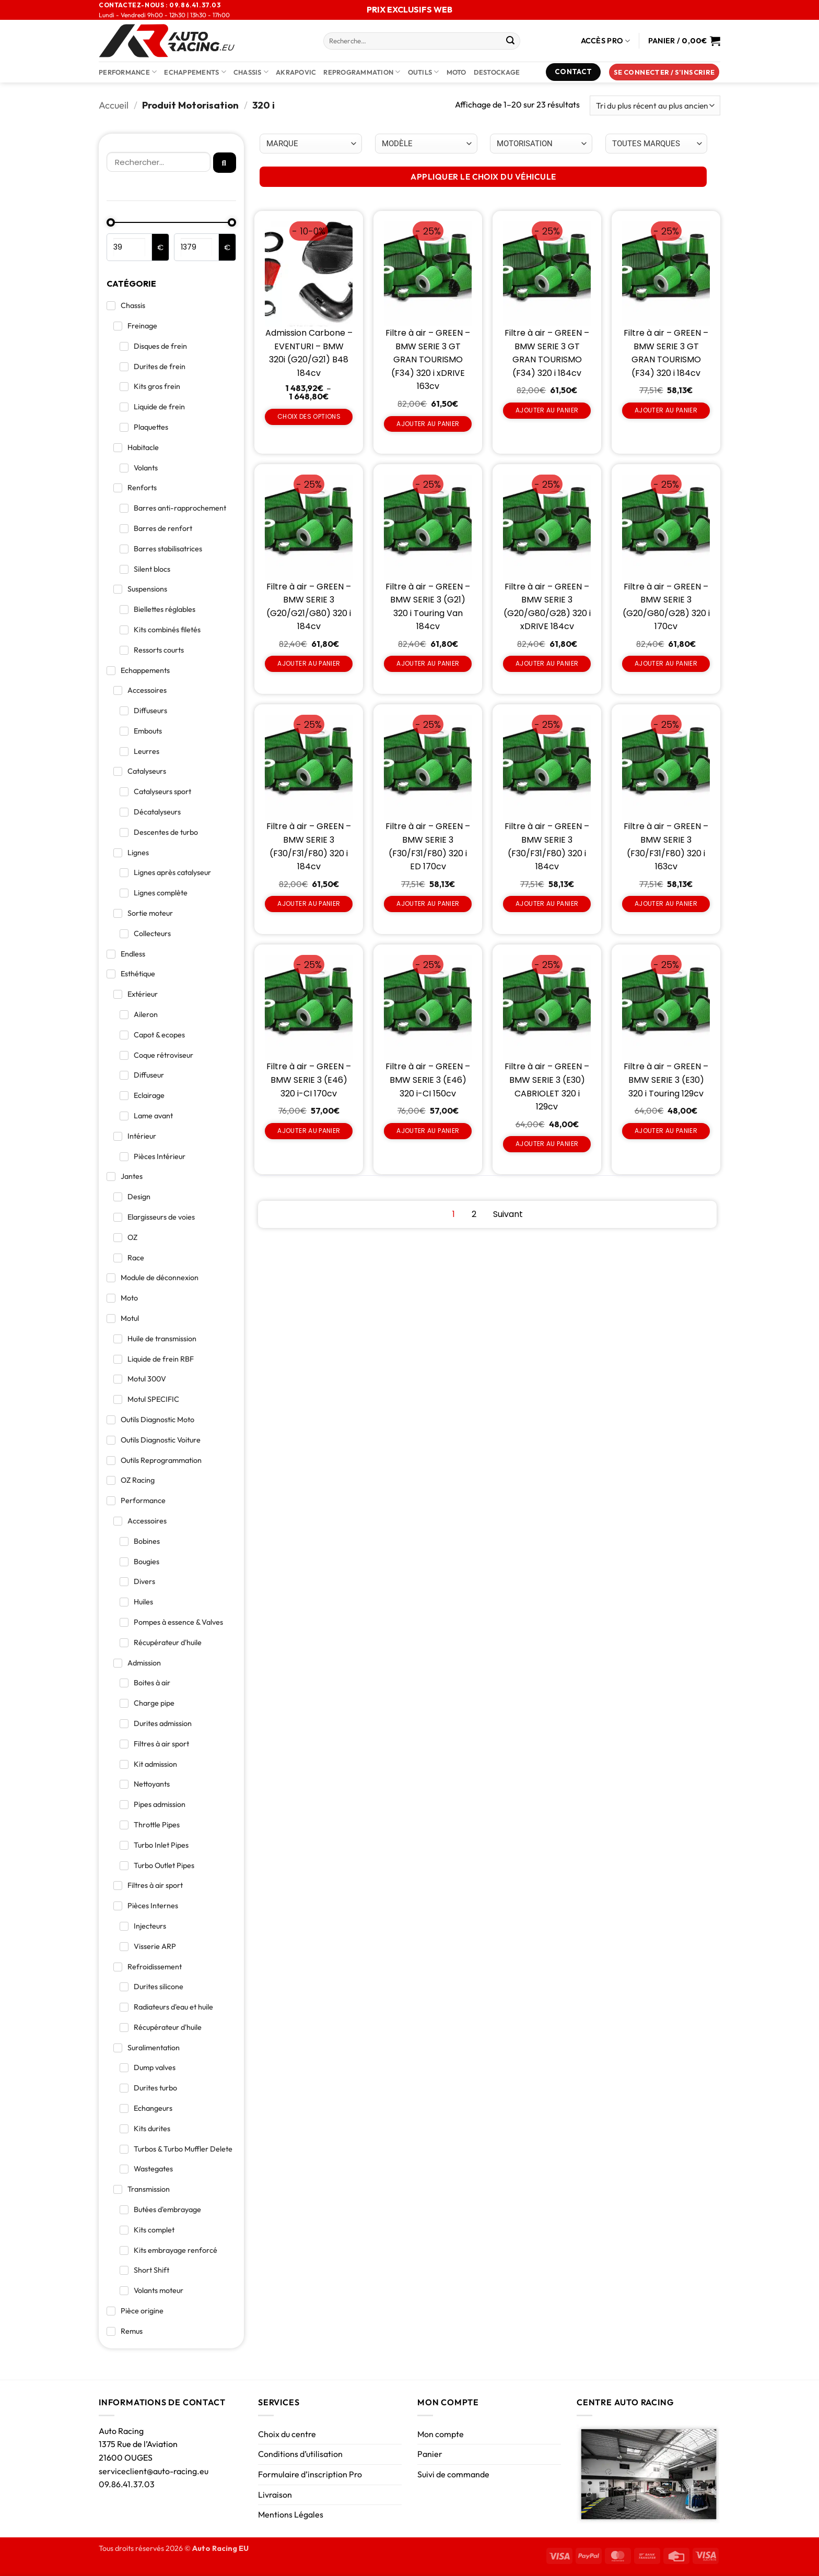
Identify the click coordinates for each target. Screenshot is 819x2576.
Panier (429, 2454)
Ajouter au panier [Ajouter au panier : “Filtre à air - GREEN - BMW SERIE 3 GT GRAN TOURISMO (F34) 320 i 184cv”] (547, 410)
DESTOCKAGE (497, 72)
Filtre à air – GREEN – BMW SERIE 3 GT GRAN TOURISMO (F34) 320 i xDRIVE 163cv (427, 359)
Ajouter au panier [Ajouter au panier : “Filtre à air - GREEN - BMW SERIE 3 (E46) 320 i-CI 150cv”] (427, 1130)
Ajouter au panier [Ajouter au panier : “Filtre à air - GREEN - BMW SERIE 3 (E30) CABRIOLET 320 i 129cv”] (547, 1143)
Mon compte (440, 2434)
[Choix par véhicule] (311, 143)
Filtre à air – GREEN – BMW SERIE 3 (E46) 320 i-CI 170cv (308, 1079)
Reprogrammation (361, 72)
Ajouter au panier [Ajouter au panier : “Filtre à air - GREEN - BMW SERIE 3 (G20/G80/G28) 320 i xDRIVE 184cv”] (547, 663)
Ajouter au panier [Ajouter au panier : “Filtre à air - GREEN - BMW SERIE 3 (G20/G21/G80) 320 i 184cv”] (308, 663)
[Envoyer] (510, 41)
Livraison (275, 2494)
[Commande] (655, 106)
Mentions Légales (290, 2514)
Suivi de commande (453, 2474)
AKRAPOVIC (296, 72)
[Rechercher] (158, 162)
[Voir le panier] (684, 40)
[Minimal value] (171, 222)
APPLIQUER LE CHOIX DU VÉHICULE (483, 176)
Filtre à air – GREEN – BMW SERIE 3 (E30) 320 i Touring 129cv (666, 1079)
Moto (456, 72)
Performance (128, 72)
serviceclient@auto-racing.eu (153, 2471)
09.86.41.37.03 (127, 2484)
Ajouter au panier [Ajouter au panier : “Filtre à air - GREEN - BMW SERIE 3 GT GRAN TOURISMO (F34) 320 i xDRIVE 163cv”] (427, 423)
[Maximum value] (197, 247)
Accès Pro (605, 41)
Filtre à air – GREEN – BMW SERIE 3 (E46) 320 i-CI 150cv (427, 1079)
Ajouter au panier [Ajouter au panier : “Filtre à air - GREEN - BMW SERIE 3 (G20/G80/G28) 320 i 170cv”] (666, 663)
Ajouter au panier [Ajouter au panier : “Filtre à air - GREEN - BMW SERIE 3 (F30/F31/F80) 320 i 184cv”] (308, 903)
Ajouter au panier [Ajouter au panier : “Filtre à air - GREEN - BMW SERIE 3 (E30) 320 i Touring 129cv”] (666, 1130)
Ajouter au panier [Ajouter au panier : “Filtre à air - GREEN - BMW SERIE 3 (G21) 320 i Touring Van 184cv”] (427, 663)
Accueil (113, 105)
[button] (664, 72)
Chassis (250, 72)
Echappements (195, 72)
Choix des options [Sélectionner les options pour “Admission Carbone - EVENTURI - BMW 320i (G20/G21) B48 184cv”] (309, 416)
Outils (423, 72)
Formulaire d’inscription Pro (310, 2474)
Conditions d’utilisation (300, 2454)
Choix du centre (287, 2434)
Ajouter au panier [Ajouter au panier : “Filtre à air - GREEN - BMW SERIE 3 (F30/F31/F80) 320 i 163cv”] (666, 903)
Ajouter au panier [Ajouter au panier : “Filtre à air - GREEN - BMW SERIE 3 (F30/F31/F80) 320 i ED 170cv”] (427, 903)
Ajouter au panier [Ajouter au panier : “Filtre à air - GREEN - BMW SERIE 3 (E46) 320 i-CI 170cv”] (308, 1130)
